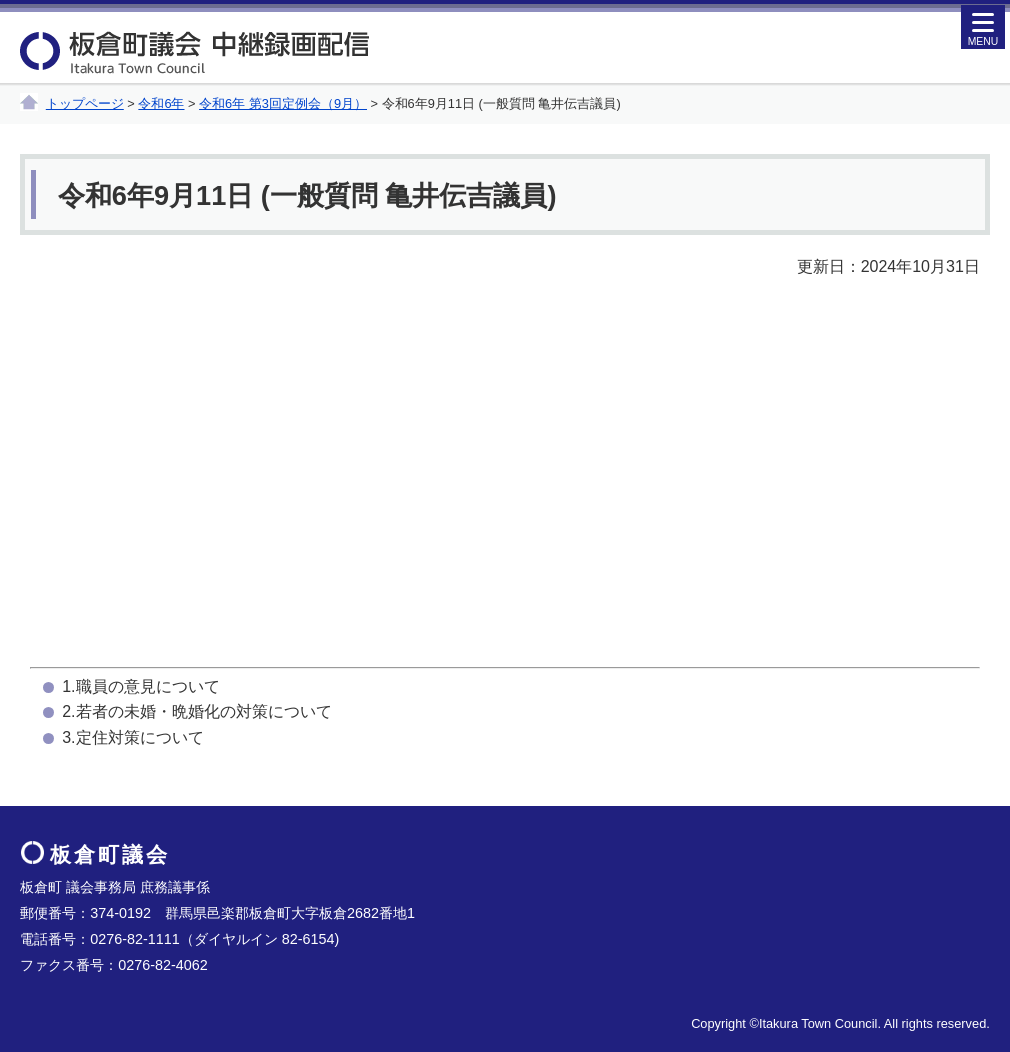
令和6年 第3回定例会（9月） (283, 103)
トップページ (85, 103)
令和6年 (161, 103)
